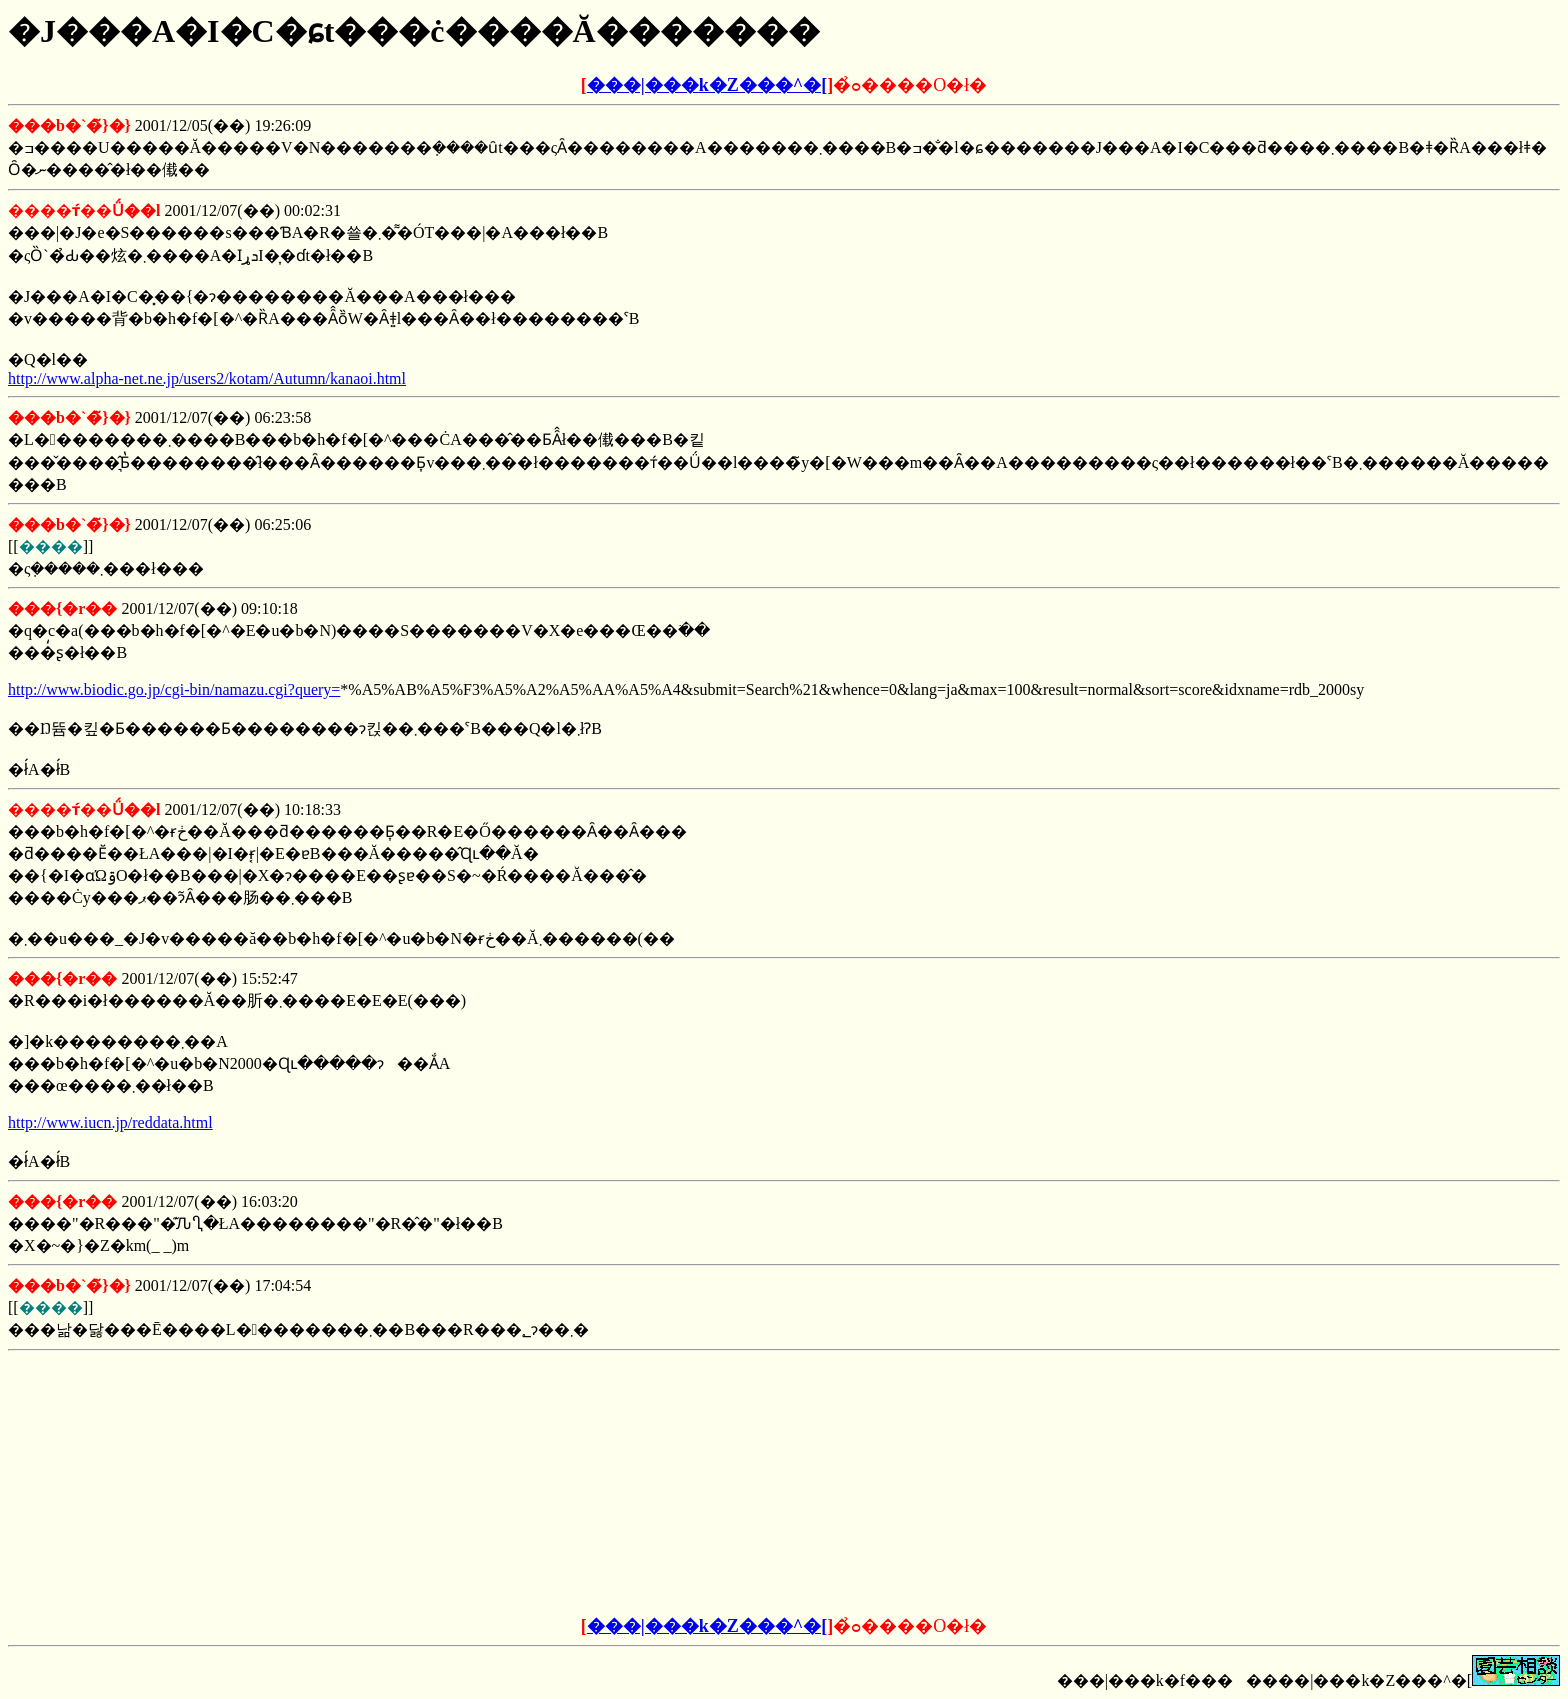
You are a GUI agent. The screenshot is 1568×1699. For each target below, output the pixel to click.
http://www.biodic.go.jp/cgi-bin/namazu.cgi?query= (174, 689)
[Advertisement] (632, 1484)
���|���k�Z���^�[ (707, 85)
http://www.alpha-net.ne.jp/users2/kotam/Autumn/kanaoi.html (207, 378)
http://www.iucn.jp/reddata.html (110, 1122)
